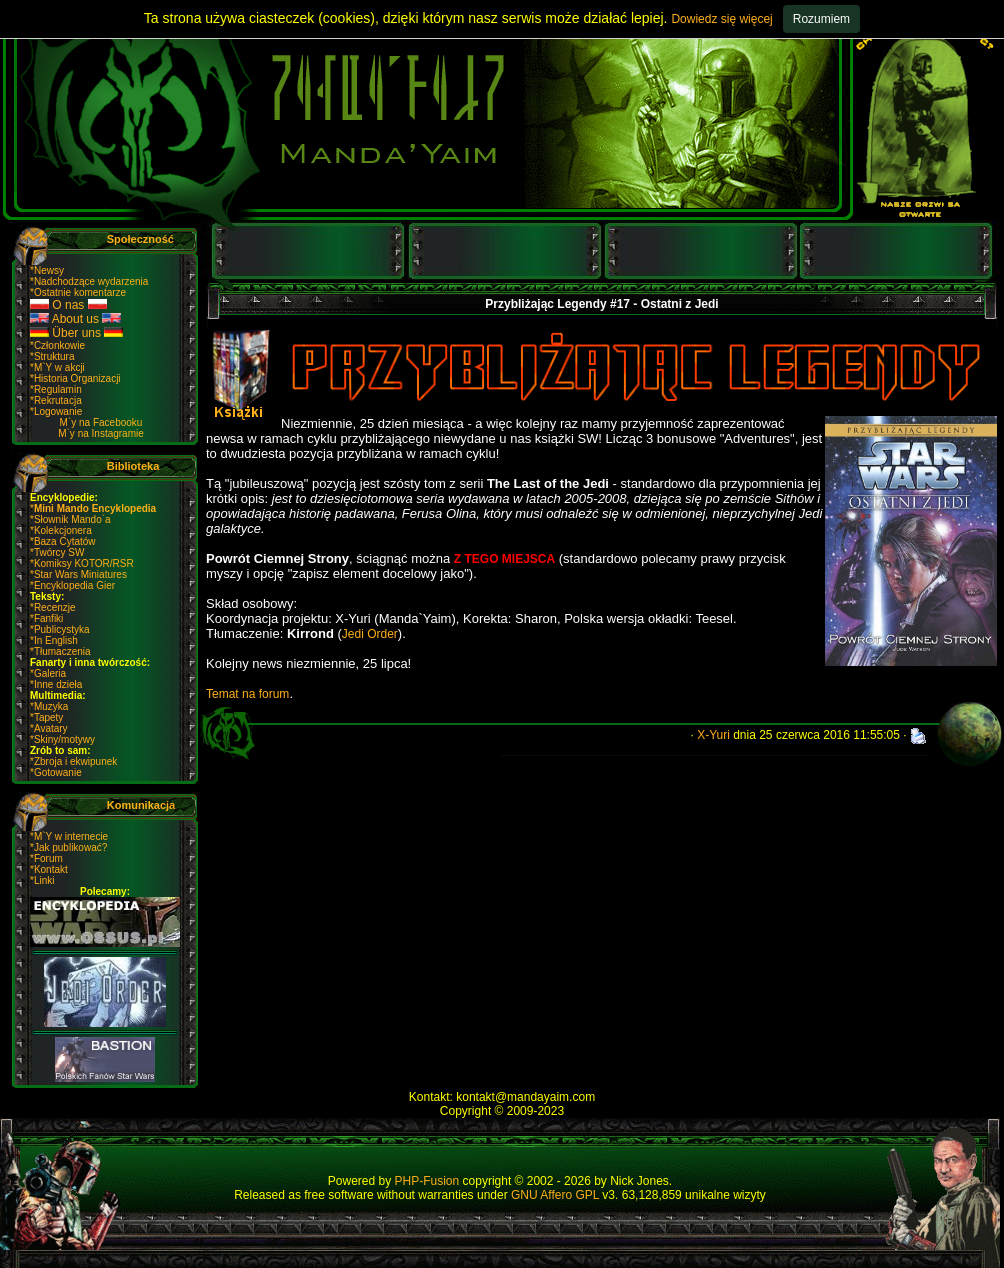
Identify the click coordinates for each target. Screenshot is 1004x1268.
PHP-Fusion (427, 1181)
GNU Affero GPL (555, 1195)
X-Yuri (713, 735)
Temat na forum (247, 694)
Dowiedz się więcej (721, 19)
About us (75, 319)
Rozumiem (821, 19)
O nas (68, 305)
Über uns (76, 333)
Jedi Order (370, 634)
